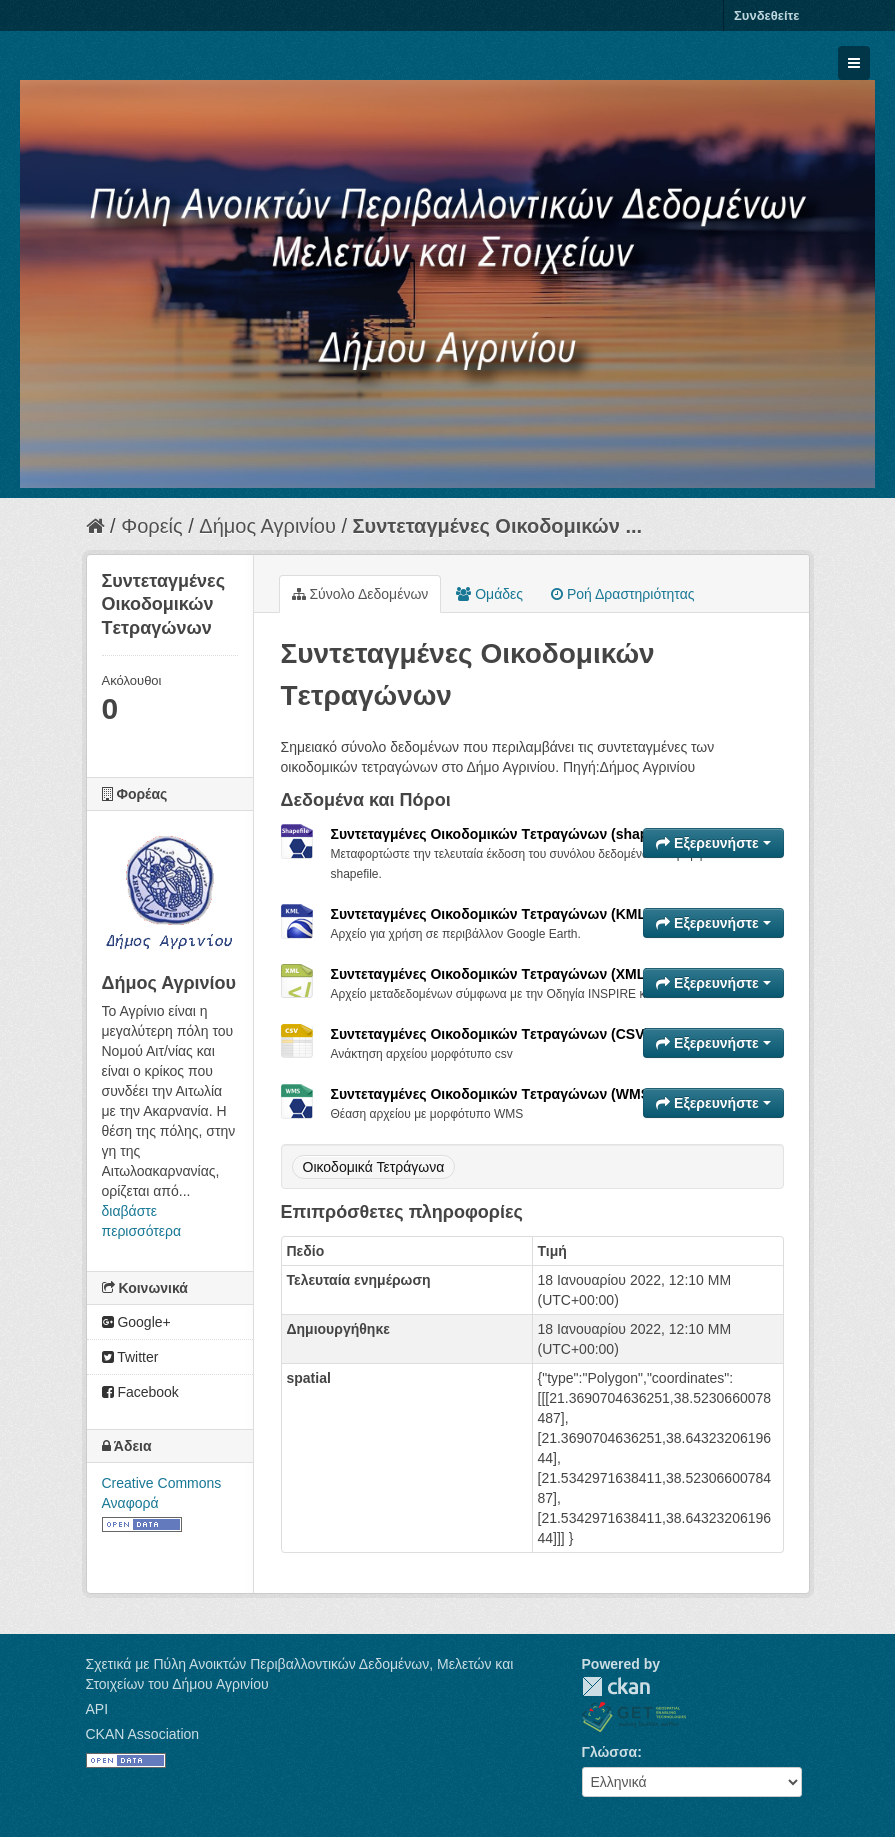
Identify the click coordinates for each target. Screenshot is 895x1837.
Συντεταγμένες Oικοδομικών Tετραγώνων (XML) (490, 974)
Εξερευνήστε (713, 843)
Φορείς (151, 526)
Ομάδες (489, 594)
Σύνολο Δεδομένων (360, 594)
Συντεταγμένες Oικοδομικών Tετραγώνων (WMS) (493, 1094)
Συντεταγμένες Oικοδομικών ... (498, 526)
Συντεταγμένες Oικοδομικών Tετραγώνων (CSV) (490, 1034)
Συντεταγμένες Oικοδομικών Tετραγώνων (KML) (491, 914)
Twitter (130, 1357)
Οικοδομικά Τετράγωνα (374, 1167)
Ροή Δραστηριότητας (622, 594)
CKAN (616, 1686)
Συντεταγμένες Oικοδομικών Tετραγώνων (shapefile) (506, 834)
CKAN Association (143, 1734)
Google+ (136, 1322)
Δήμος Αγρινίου (267, 526)
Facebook (140, 1392)
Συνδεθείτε (766, 15)
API (97, 1709)
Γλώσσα (610, 1752)
